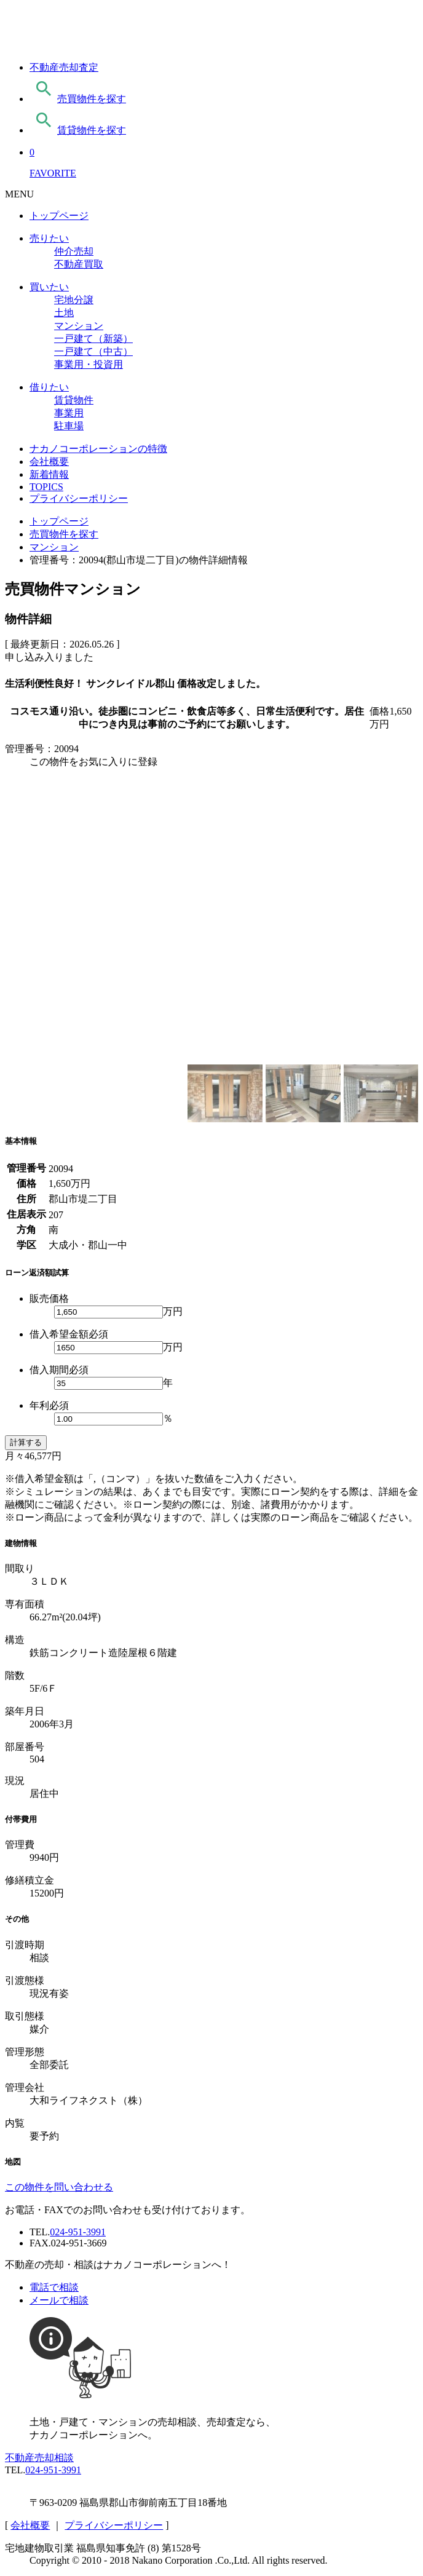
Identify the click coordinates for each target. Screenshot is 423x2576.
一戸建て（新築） (93, 338)
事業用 (69, 413)
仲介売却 (73, 251)
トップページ (59, 215)
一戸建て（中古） (93, 351)
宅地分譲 (73, 300)
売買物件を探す (78, 98)
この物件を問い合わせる (59, 2187)
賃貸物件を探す (78, 130)
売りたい (49, 238)
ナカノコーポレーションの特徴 (98, 448)
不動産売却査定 (64, 67)
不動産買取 (78, 264)
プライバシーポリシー (79, 498)
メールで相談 (59, 2300)
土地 (64, 312)
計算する (26, 1442)
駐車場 (69, 426)
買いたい (49, 287)
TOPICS (46, 487)
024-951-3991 (78, 2232)
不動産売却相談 (39, 2457)
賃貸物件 (73, 400)
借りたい (49, 387)
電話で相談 (54, 2287)
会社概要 (49, 461)
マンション (78, 325)
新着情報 (49, 474)
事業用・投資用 (88, 364)
